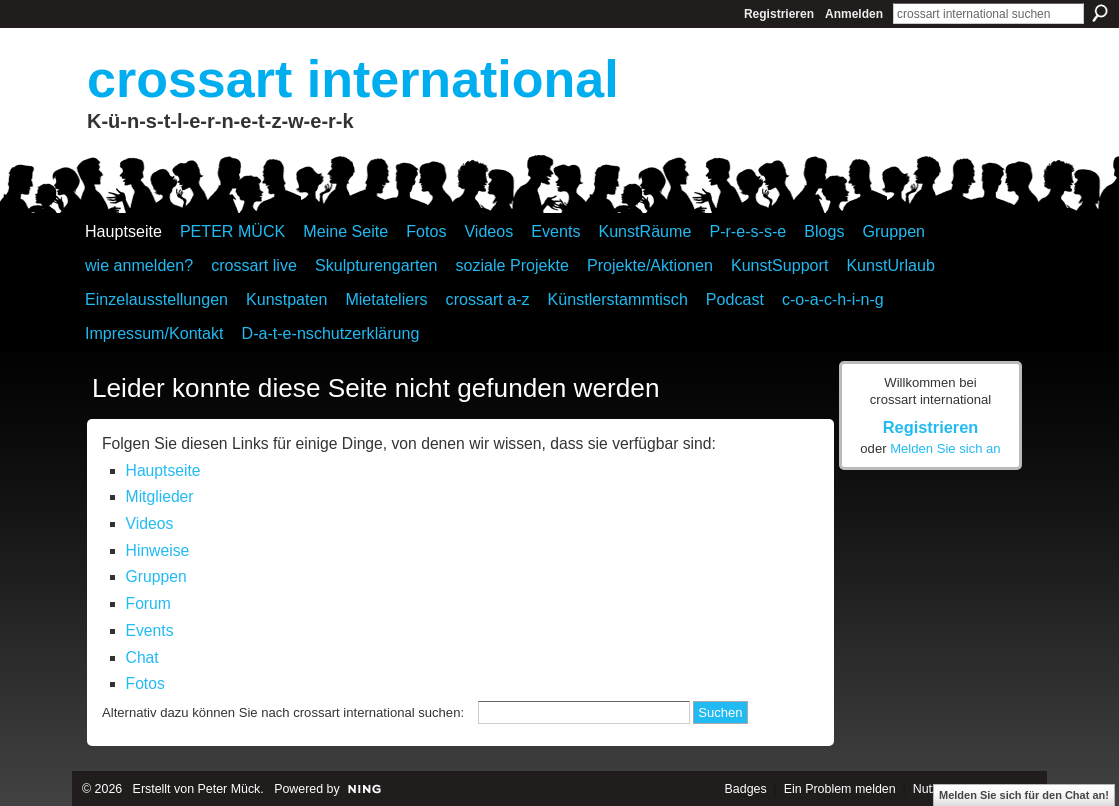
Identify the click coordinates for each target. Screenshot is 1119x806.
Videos (150, 523)
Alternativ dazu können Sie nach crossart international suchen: (283, 712)
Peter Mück (229, 789)
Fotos (145, 683)
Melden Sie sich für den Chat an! (1024, 795)
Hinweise (158, 550)
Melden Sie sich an (945, 448)
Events (150, 630)
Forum (148, 603)
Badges (746, 789)
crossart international (353, 79)
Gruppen (156, 576)
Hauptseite (163, 470)
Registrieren (779, 14)
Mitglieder (160, 496)
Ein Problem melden (840, 789)
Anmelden (854, 14)
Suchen (1100, 13)
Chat (142, 657)
